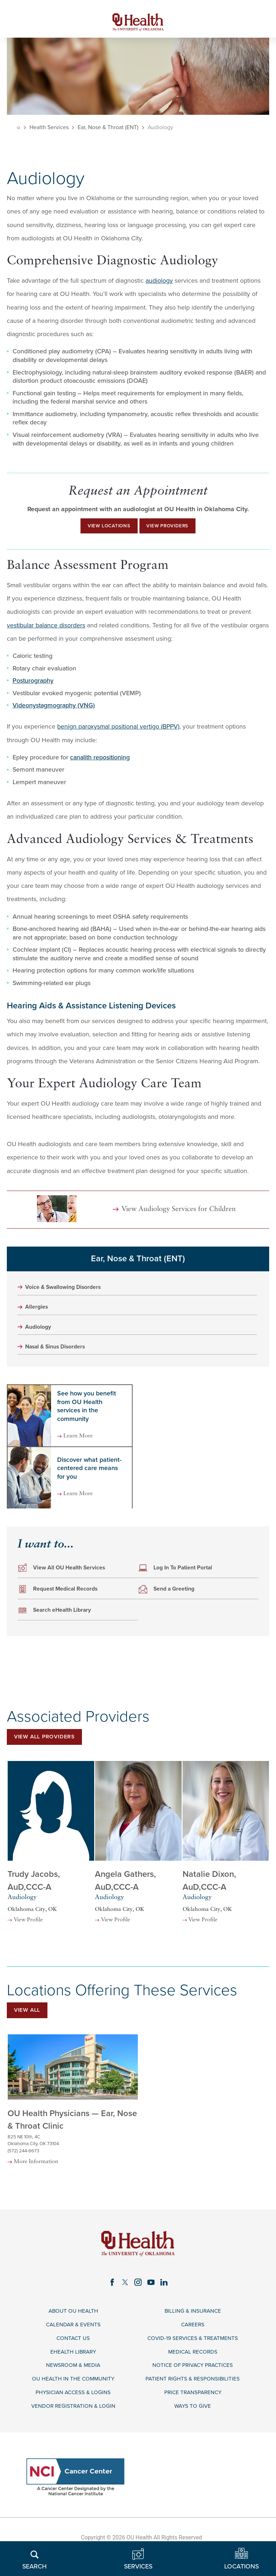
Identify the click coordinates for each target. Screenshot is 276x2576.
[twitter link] (124, 2309)
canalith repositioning (100, 765)
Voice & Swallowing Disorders (69, 1295)
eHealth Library (73, 2383)
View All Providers (50, 1749)
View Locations (100, 532)
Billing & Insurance (192, 2339)
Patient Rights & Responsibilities (192, 2412)
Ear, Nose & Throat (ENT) (109, 132)
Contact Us (73, 2368)
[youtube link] (152, 2309)
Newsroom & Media (73, 2398)
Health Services (50, 132)
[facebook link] (109, 2309)
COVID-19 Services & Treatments (193, 2368)
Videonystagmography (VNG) (54, 713)
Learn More (83, 1447)
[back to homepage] (19, 132)
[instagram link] (138, 2309)
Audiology (40, 1337)
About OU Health (73, 2339)
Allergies (38, 1316)
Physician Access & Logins (73, 2427)
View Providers (175, 532)
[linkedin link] (166, 2309)
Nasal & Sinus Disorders (60, 1357)
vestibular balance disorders (46, 633)
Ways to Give (192, 2442)
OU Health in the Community (73, 2412)
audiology (159, 285)
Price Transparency (192, 2427)
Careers (192, 2354)
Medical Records (192, 2383)
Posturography (33, 688)
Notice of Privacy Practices (193, 2398)
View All (30, 2024)
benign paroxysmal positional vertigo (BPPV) (118, 734)
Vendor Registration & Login (73, 2442)
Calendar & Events (73, 2354)
